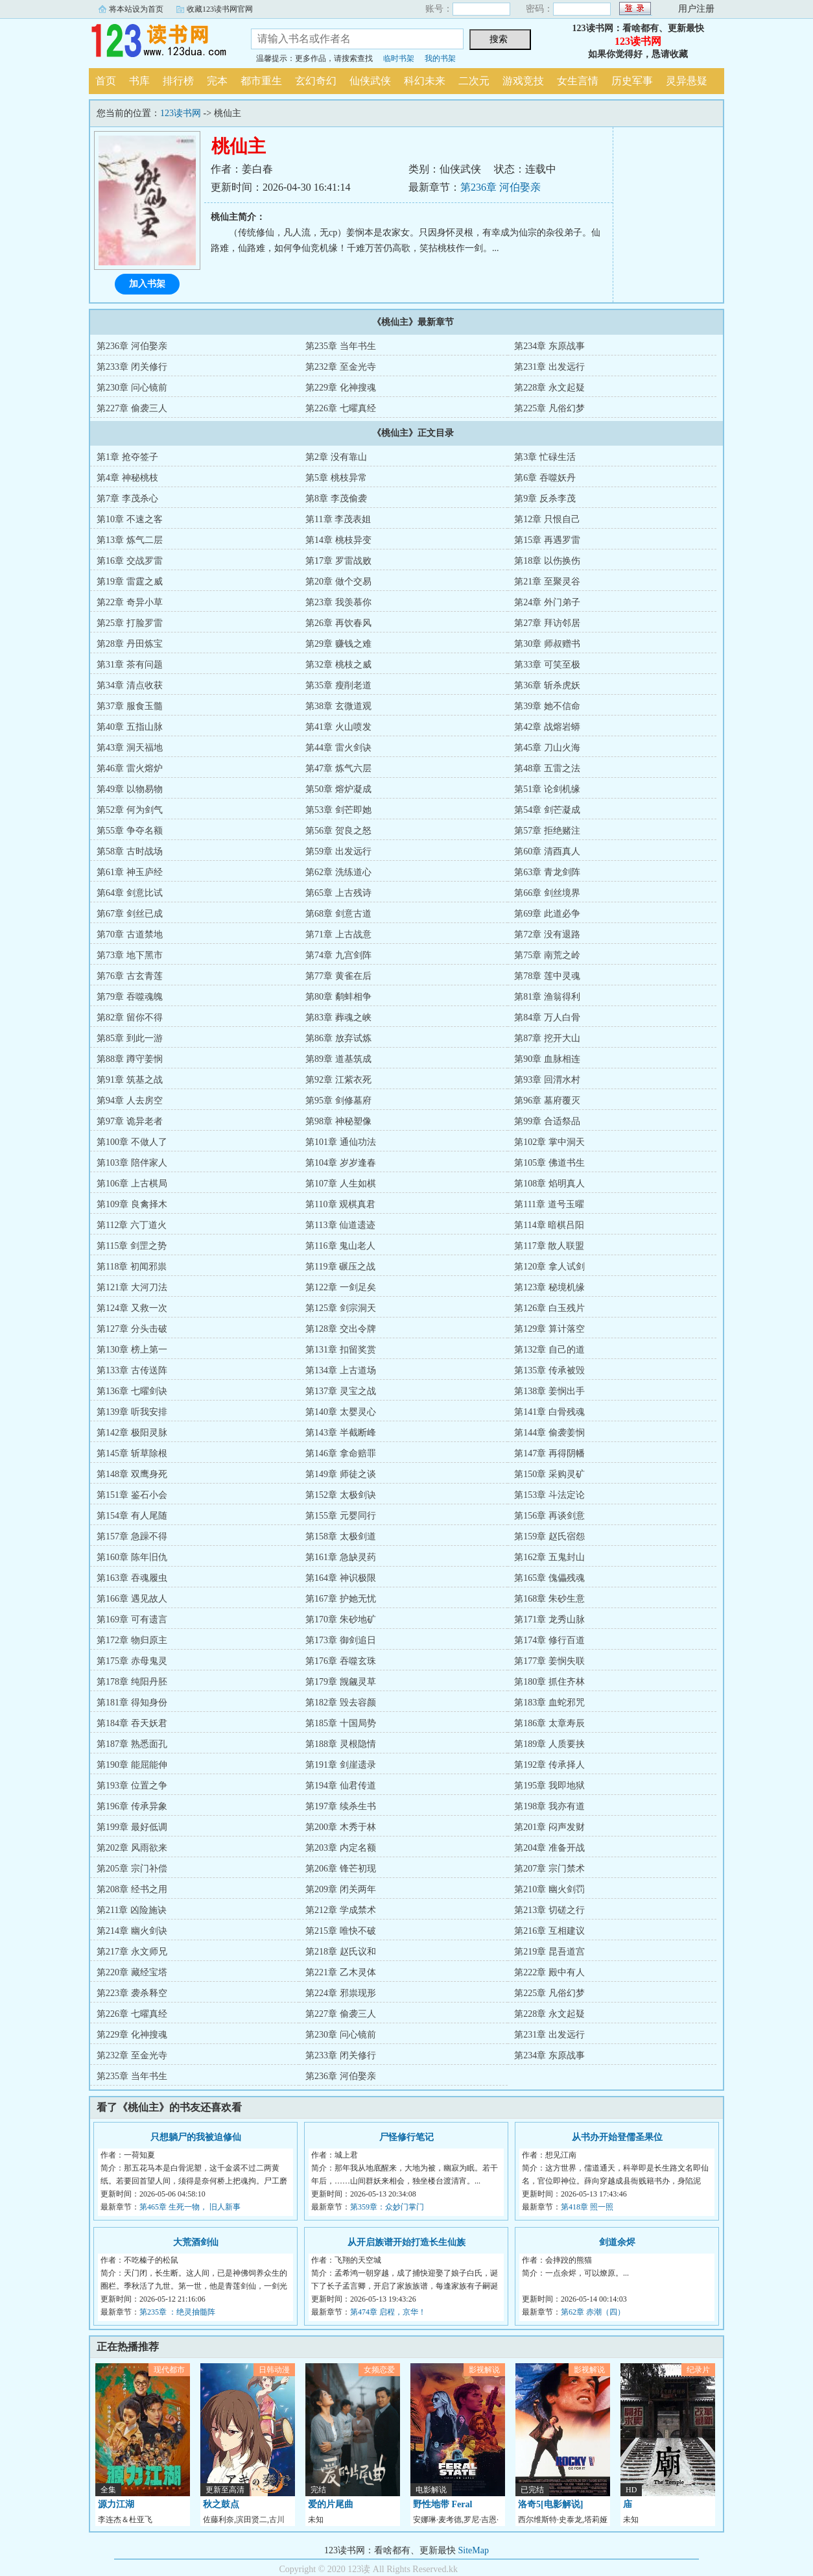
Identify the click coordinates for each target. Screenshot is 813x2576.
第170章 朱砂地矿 (340, 1619)
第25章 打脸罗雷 (130, 623)
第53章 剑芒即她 (338, 810)
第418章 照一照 (587, 2206)
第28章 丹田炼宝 (130, 644)
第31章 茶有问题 (130, 664)
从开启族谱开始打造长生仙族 (406, 2242)
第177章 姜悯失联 (549, 1661)
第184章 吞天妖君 (132, 1723)
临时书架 (398, 58)
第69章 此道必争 (547, 914)
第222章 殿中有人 (549, 1972)
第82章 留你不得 (130, 1017)
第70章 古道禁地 (130, 934)
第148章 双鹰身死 (132, 1474)
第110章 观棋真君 (340, 1204)
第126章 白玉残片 (549, 1308)
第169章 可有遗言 (132, 1619)
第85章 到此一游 (130, 1038)
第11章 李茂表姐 (338, 519)
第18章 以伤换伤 (547, 561)
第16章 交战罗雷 (130, 561)
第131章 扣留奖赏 (340, 1349)
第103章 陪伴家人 (132, 1163)
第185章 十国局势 (340, 1723)
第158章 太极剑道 (340, 1536)
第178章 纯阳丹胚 (132, 1682)
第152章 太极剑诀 (340, 1495)
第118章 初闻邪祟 (132, 1266)
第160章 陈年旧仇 (132, 1557)
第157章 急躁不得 (132, 1536)
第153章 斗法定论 (549, 1495)
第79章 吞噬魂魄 (130, 997)
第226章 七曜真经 (340, 408)
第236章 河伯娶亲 (500, 187)
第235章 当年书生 (340, 346)
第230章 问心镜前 (132, 387)
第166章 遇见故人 (132, 1599)
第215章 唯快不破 (340, 1931)
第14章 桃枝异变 (338, 540)
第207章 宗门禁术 (549, 1868)
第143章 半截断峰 (340, 1433)
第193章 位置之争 (132, 1785)
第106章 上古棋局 (132, 1183)
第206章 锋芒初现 (340, 1868)
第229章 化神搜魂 (340, 387)
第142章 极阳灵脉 (132, 1433)
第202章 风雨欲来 (132, 1848)
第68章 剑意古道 (338, 914)
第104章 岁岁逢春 (340, 1163)
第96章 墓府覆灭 (547, 1100)
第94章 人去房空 (130, 1100)
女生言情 (577, 80)
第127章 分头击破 (132, 1329)
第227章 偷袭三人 (132, 408)
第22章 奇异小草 (130, 602)
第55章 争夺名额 (130, 831)
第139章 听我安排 (132, 1412)
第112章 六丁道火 (132, 1225)
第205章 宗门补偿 (132, 1868)
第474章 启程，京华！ (388, 2312)
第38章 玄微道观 (338, 706)
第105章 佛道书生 (549, 1163)
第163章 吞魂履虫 (132, 1578)
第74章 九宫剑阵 (338, 955)
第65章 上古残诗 (338, 893)
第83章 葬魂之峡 (338, 1017)
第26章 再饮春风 (338, 623)
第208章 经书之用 (132, 1889)
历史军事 (632, 80)
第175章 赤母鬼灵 (132, 1661)
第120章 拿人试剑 (549, 1266)
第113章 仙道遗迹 (340, 1225)
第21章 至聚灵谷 (547, 581)
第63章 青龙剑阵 (547, 872)
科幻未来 (424, 80)
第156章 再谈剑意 (549, 1516)
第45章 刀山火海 (547, 747)
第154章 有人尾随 (132, 1516)
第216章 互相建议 (549, 1931)
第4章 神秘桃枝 (127, 478)
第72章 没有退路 (547, 934)
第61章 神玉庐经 (130, 872)
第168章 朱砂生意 (549, 1599)
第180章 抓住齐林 (549, 1682)
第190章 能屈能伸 (132, 1765)
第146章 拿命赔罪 (340, 1453)
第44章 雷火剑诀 (338, 747)
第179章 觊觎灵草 (340, 1682)
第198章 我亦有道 (549, 1806)
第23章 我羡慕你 (338, 602)
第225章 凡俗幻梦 (549, 408)
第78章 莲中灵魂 (547, 976)
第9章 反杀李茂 (545, 498)
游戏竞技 (523, 80)
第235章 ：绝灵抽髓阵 (177, 2312)
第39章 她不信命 (547, 706)
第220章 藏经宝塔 (132, 1972)
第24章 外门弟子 (547, 602)
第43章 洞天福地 (130, 747)
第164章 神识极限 (340, 1578)
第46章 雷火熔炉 (130, 768)
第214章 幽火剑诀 (132, 1931)
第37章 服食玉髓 (130, 706)
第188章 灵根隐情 (340, 1744)
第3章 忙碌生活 (545, 457)
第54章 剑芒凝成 (547, 810)
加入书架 (147, 284)
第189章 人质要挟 (549, 1744)
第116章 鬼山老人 (340, 1246)
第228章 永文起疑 (549, 387)
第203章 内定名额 (340, 1848)
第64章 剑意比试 (130, 893)
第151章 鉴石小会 (132, 1495)
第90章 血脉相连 (547, 1059)
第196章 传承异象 (132, 1806)
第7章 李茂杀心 (127, 498)
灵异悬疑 (686, 80)
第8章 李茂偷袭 (336, 498)
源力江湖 (116, 2504)
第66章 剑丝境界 (547, 893)
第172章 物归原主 (132, 1640)
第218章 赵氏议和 (340, 1951)
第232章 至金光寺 (340, 367)
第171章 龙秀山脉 (549, 1619)
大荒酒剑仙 (195, 2242)
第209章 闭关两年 (340, 1889)
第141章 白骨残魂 (549, 1412)
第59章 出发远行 (338, 851)
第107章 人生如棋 (340, 1183)
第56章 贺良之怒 (338, 831)
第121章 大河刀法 (132, 1287)
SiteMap (473, 2550)
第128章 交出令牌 (340, 1329)
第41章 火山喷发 (338, 727)
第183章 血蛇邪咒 (549, 1702)
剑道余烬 (617, 2242)
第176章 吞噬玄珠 (340, 1661)
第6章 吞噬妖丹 (545, 478)
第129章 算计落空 (549, 1329)
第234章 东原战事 (549, 346)
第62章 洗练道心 (338, 872)
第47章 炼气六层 (338, 768)
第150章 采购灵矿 (549, 1474)
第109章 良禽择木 (132, 1204)
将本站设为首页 (136, 9)
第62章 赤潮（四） (593, 2312)
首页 (105, 80)
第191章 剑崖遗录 (340, 1765)
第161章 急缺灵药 (340, 1557)
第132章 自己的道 (549, 1349)
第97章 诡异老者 (130, 1121)
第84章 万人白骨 (547, 1017)
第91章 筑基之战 (130, 1080)
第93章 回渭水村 (547, 1080)
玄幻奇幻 (315, 80)
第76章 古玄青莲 (130, 976)
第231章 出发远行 (549, 367)
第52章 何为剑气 (130, 810)
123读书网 (160, 41)
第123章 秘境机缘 (549, 1287)
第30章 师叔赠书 (547, 644)
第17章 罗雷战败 (338, 561)
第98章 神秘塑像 (338, 1121)
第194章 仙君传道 (340, 1785)
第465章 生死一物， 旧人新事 (190, 2206)
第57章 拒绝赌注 (547, 831)
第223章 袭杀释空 (132, 1993)
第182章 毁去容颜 (340, 1702)
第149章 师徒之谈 (340, 1474)
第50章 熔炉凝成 (338, 789)
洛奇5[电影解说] (550, 2504)
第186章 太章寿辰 (549, 1723)
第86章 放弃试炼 (338, 1038)
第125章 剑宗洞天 (340, 1308)
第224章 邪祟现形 (340, 1993)
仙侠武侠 (370, 80)
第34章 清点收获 (130, 685)
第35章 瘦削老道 (338, 685)
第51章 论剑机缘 (547, 789)
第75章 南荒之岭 (547, 955)
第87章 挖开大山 (547, 1038)
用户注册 (696, 9)
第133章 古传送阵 (132, 1370)
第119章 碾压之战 (340, 1266)
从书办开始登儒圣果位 (617, 2137)
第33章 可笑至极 (547, 664)
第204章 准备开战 (549, 1848)
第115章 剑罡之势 (132, 1246)
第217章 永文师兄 (132, 1951)
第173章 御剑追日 (340, 1640)
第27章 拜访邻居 (547, 623)
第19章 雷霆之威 (130, 581)
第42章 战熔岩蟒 (547, 727)
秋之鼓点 (221, 2504)
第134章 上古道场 (340, 1370)
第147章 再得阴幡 (549, 1453)
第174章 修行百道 (549, 1640)
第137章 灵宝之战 (340, 1391)
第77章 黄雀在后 (338, 976)
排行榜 (178, 80)
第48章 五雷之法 (547, 768)
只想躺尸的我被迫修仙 (195, 2137)
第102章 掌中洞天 (549, 1142)
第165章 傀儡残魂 (549, 1578)
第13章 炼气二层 (130, 540)
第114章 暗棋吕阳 (549, 1225)
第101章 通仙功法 (340, 1142)
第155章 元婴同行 (340, 1516)
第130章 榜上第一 (132, 1349)
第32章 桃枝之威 (338, 664)
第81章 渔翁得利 (547, 997)
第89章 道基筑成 (338, 1059)
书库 (139, 80)
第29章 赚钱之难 (338, 644)
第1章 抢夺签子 (127, 457)
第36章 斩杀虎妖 (547, 685)
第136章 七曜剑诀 (132, 1391)
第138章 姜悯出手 (549, 1391)
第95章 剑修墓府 (338, 1100)
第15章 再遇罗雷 (547, 540)
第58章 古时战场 (130, 851)
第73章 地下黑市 (130, 955)
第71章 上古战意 (338, 934)
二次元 (473, 80)
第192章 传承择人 (549, 1765)
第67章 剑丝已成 (130, 914)
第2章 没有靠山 (336, 457)
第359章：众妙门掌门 (387, 2206)
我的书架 (440, 58)
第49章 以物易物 (130, 789)
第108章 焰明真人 (549, 1183)
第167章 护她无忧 (340, 1599)
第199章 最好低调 (132, 1827)
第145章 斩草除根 (132, 1453)
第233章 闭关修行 (132, 367)
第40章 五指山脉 (130, 727)
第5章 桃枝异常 (336, 478)
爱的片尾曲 (330, 2504)
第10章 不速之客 (130, 519)
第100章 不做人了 (132, 1142)
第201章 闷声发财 (549, 1827)
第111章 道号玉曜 (548, 1204)
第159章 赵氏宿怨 (549, 1536)
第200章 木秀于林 (340, 1827)
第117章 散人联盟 (549, 1246)
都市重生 (261, 80)
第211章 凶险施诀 (132, 1910)
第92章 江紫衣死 (338, 1080)
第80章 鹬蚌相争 (338, 997)
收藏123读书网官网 (220, 9)
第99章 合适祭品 (547, 1121)
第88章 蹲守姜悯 (130, 1059)
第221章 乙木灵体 (340, 1972)
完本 (217, 80)
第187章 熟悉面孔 (132, 1744)
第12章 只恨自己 (547, 519)
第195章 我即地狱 (549, 1785)
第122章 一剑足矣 (340, 1287)
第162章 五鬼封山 (549, 1557)
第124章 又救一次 (132, 1308)
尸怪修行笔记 (406, 2137)
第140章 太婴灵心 (340, 1412)
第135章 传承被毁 (549, 1370)
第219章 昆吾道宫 (549, 1951)
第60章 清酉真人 (547, 851)
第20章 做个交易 (338, 581)
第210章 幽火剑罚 (549, 1889)
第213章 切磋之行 (549, 1910)
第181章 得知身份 (132, 1702)
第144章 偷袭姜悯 (549, 1433)
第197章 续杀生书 (340, 1806)
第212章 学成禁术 (340, 1910)
